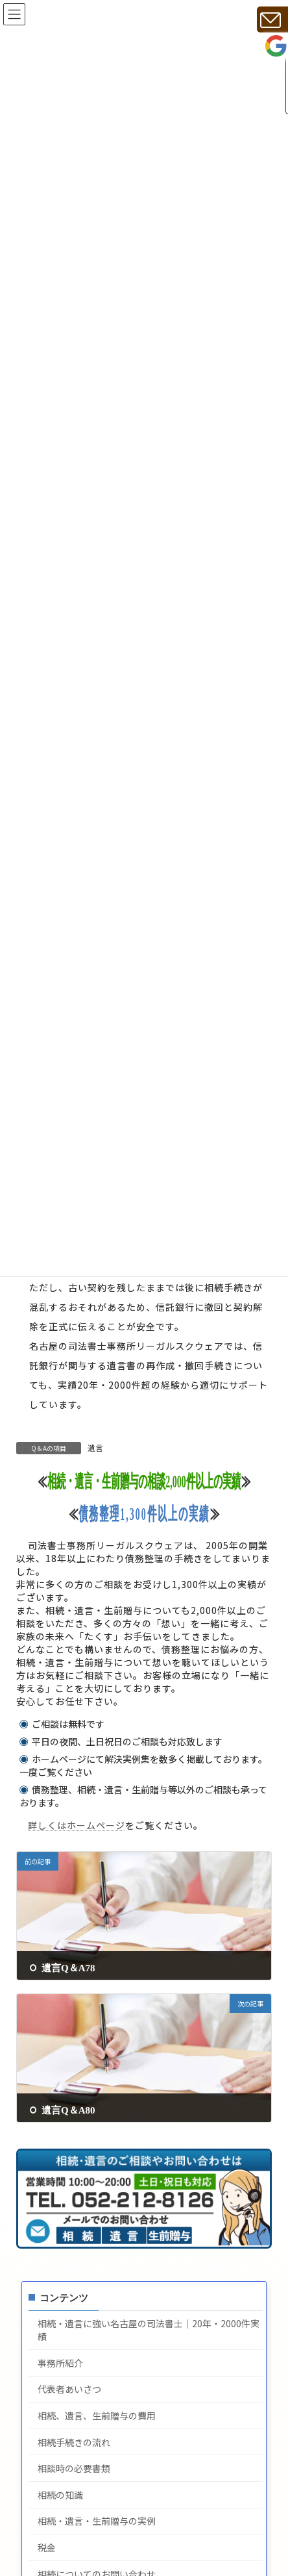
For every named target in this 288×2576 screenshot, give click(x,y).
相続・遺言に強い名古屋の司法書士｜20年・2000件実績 (148, 2331)
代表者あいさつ (69, 2390)
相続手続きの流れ (74, 2442)
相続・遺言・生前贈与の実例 (97, 2522)
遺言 (95, 1448)
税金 (47, 2548)
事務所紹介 (60, 2363)
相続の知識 (60, 2495)
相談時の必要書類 (74, 2469)
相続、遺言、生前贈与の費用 (97, 2416)
